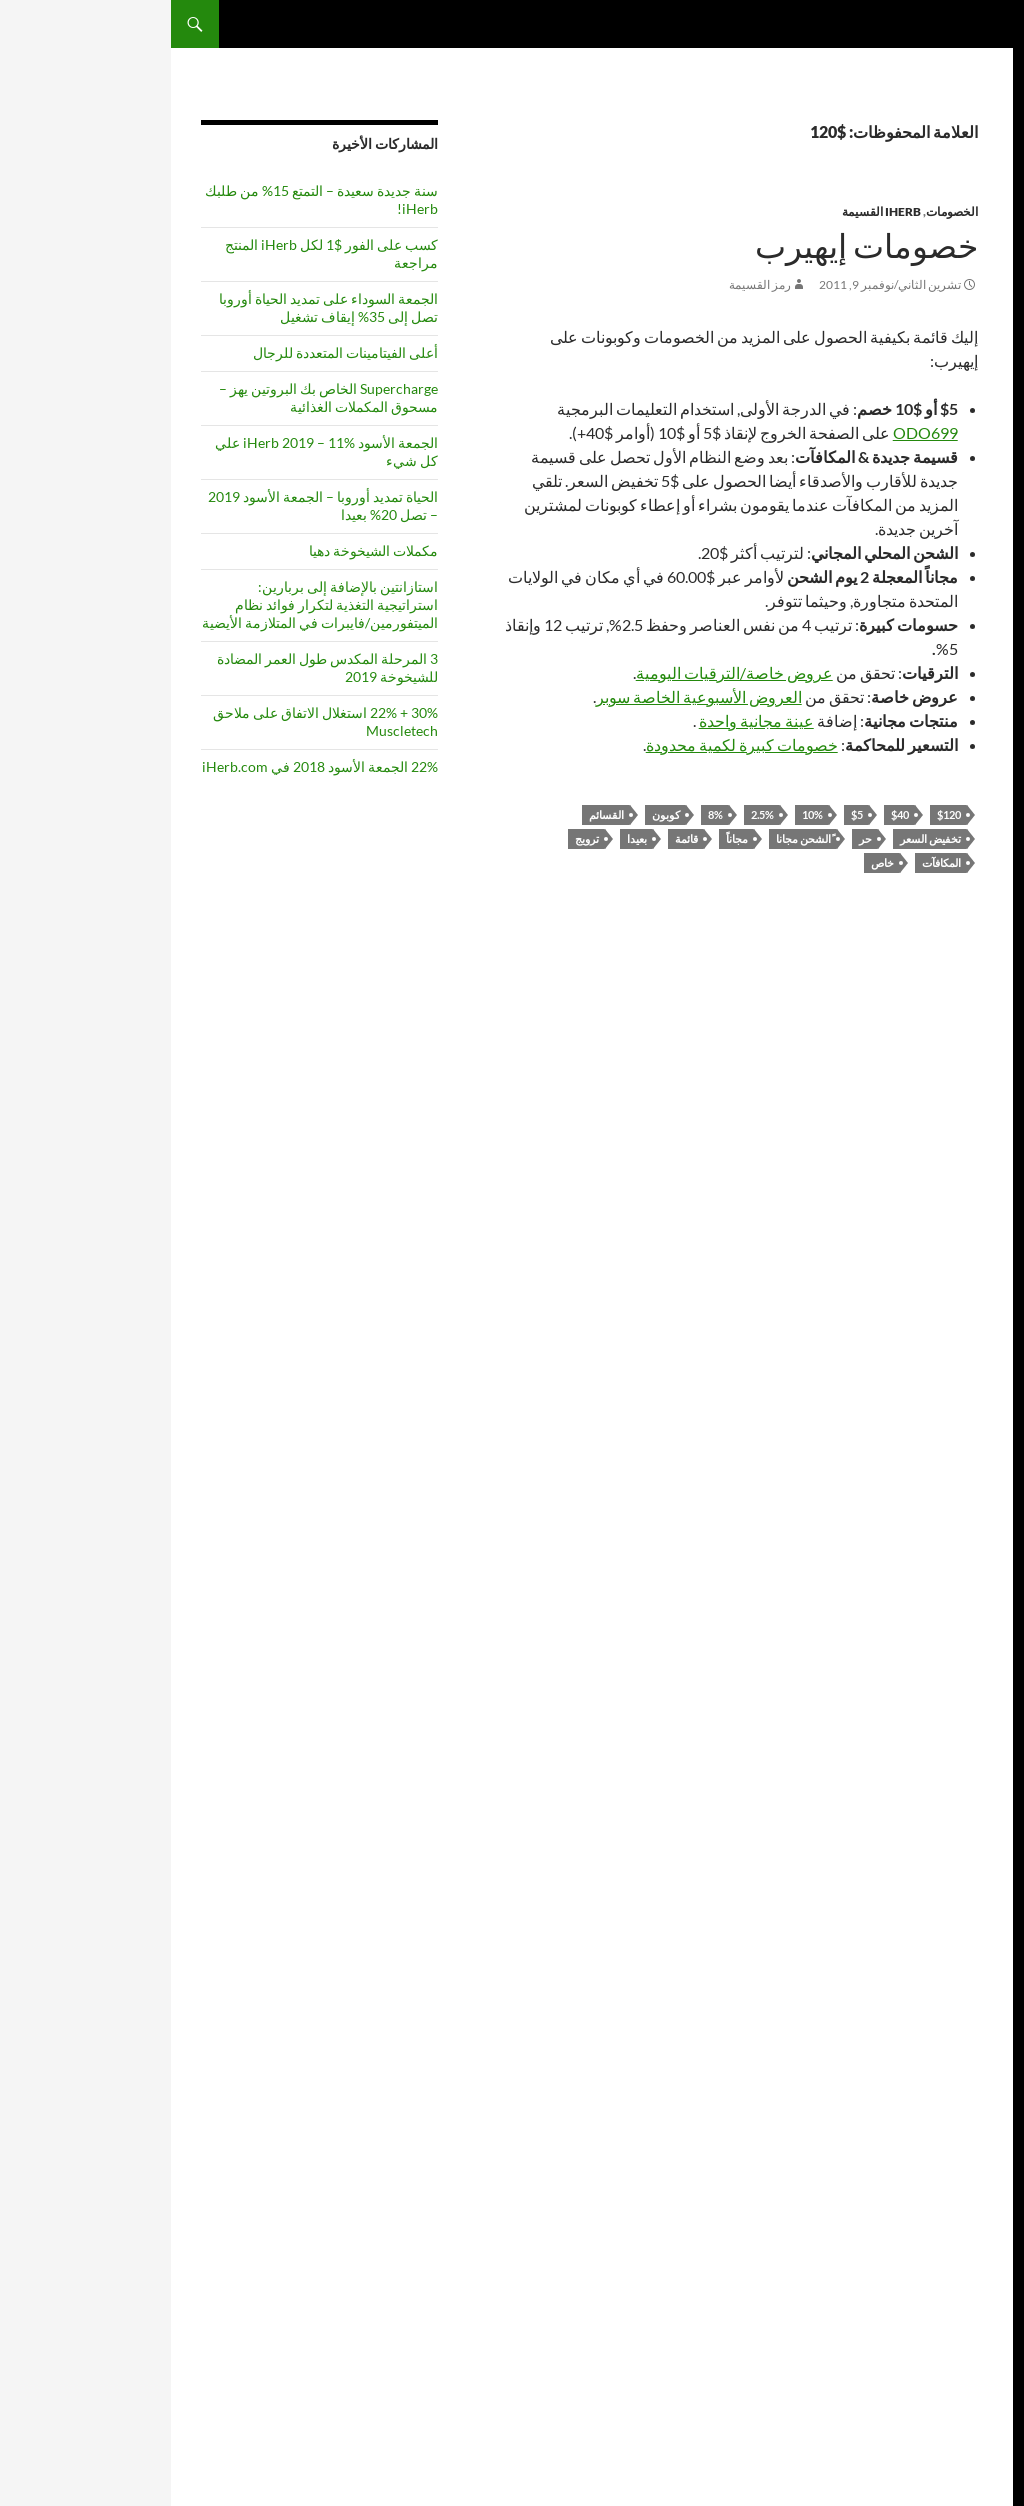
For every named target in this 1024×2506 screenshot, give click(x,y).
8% (544, 814)
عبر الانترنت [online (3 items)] (967, 1303)
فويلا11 (976, 428)
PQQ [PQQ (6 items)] (970, 1328)
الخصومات (781, 211)
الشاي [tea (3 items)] (980, 1535)
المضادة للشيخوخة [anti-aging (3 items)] (952, 821)
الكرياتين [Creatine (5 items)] (922, 1027)
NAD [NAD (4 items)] (978, 1229)
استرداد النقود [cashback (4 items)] (950, 1003)
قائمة (515, 838)
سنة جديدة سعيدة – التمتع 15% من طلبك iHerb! (150, 199)
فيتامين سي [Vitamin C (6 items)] (943, 1584)
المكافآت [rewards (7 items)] (951, 1407)
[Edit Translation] (987, 1827)
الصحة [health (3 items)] (898, 1167)
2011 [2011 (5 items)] (928, 775)
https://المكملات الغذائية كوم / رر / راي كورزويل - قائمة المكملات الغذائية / (934, 2130)
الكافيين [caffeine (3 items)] (977, 982)
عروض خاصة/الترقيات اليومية (563, 672)
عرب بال (972, 1986)
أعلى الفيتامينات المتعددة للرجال (174, 352)
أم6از (981, 446)
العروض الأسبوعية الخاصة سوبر (528, 696)
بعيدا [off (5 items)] (977, 1280)
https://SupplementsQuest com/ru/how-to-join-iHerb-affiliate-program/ (925, 2076)
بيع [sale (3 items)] (900, 1411)
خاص (711, 862)
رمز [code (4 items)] (892, 1003)
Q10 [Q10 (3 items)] (983, 1353)
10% (641, 814)
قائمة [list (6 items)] (909, 1200)
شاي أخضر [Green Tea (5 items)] (954, 1165)
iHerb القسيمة (710, 211)
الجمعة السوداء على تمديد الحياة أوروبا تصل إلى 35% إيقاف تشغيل (157, 307)
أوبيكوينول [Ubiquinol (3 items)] (971, 1559)
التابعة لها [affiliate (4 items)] (965, 802)
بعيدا (466, 838)
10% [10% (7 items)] (972, 773)
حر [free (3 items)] (918, 1142)
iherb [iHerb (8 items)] (964, 1198)
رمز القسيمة (589, 284)
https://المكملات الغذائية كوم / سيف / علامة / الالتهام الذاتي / (934, 2310)
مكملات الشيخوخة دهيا (202, 550)
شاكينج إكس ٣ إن (952, 500)
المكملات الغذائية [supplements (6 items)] (953, 1474)
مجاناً (566, 838)
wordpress (966, 410)
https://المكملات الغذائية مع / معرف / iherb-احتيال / (933, 2184)
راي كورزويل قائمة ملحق (934, 1950)
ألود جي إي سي (957, 572)
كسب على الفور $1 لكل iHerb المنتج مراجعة (160, 253)
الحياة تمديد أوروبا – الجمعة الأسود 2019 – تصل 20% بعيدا (152, 505)
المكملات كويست (930, 24)
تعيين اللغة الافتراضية (942, 1811)
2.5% (591, 814)
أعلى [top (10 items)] (934, 1528)
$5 (686, 814)
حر (694, 838)
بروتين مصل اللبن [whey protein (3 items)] (955, 1631)
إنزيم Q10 (969, 2040)
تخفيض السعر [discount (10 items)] (950, 1085)
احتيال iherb (963, 2022)
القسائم (435, 814)
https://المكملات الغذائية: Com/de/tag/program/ (933, 2265)
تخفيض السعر (759, 838)
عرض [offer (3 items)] (946, 1282)
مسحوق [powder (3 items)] (920, 1303)
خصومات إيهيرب (695, 246)
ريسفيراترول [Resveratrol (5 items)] (946, 1376)
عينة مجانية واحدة (585, 720)
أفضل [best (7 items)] (902, 928)
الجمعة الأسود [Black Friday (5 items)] (943, 959)
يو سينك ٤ (970, 554)
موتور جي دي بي (955, 536)
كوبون (495, 814)
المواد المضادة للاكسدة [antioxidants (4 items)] (948, 889)
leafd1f (975, 2220)
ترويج (416, 838)
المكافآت (770, 862)
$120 (778, 814)
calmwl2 (972, 464)
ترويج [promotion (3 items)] (903, 1331)
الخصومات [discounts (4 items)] (960, 1141)
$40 (729, 814)
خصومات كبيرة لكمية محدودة (571, 744)
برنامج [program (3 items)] (931, 1331)
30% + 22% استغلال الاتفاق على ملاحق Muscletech (154, 721)
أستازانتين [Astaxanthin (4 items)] (962, 931)
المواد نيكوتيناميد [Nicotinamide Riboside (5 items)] (935, 1253)
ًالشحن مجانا (632, 838)
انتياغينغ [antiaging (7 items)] (958, 848)
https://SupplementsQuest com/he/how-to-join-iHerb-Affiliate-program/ (925, 2364)
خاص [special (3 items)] (982, 1433)
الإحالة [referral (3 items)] (957, 1353)
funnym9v (967, 662)
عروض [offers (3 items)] (915, 1282)
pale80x (973, 608)
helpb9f (973, 2238)
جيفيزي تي (968, 482)
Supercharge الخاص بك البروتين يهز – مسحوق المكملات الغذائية (157, 397)
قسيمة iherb (962, 2004)
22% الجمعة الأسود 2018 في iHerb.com (149, 766)
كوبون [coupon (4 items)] (975, 1028)
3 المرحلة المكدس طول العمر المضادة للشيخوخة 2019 (156, 667)
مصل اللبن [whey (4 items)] (961, 1612)
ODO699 (754, 432)
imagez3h (968, 626)
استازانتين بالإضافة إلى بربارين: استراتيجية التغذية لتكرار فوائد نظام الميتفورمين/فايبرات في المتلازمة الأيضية (149, 604)
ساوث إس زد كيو (953, 590)
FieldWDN (966, 644)
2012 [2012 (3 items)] (894, 777)
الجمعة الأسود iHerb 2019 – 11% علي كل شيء (155, 451)
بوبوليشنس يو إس (950, 518)
